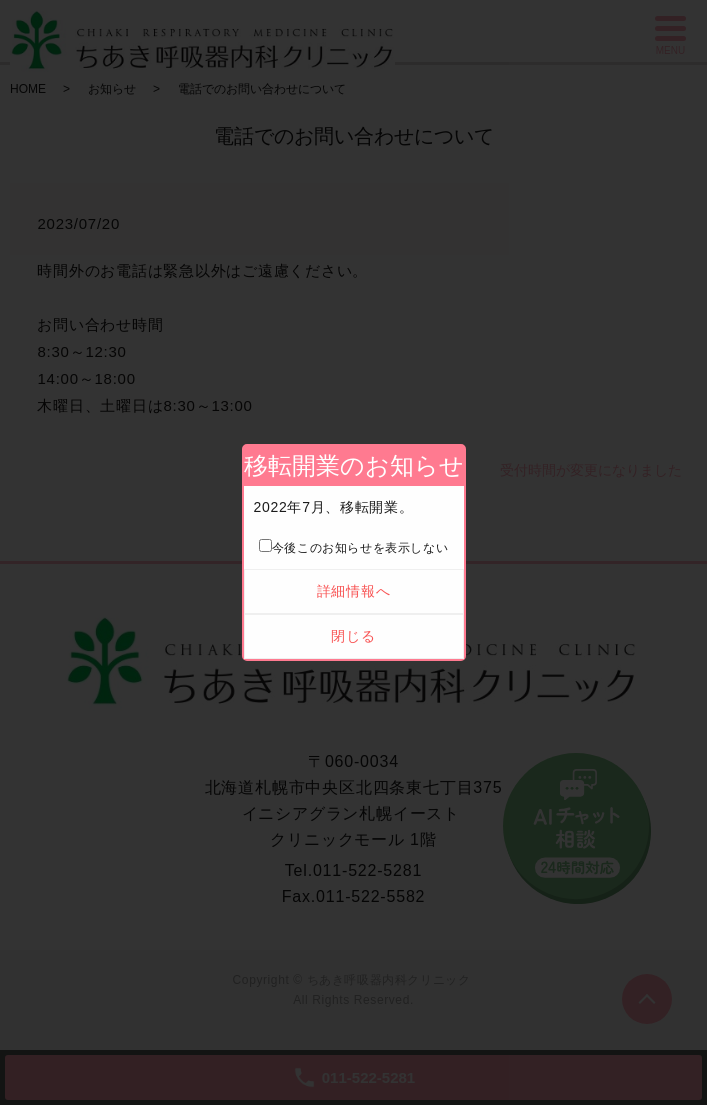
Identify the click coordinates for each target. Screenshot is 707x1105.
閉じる (353, 636)
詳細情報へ (354, 591)
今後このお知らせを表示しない (353, 548)
